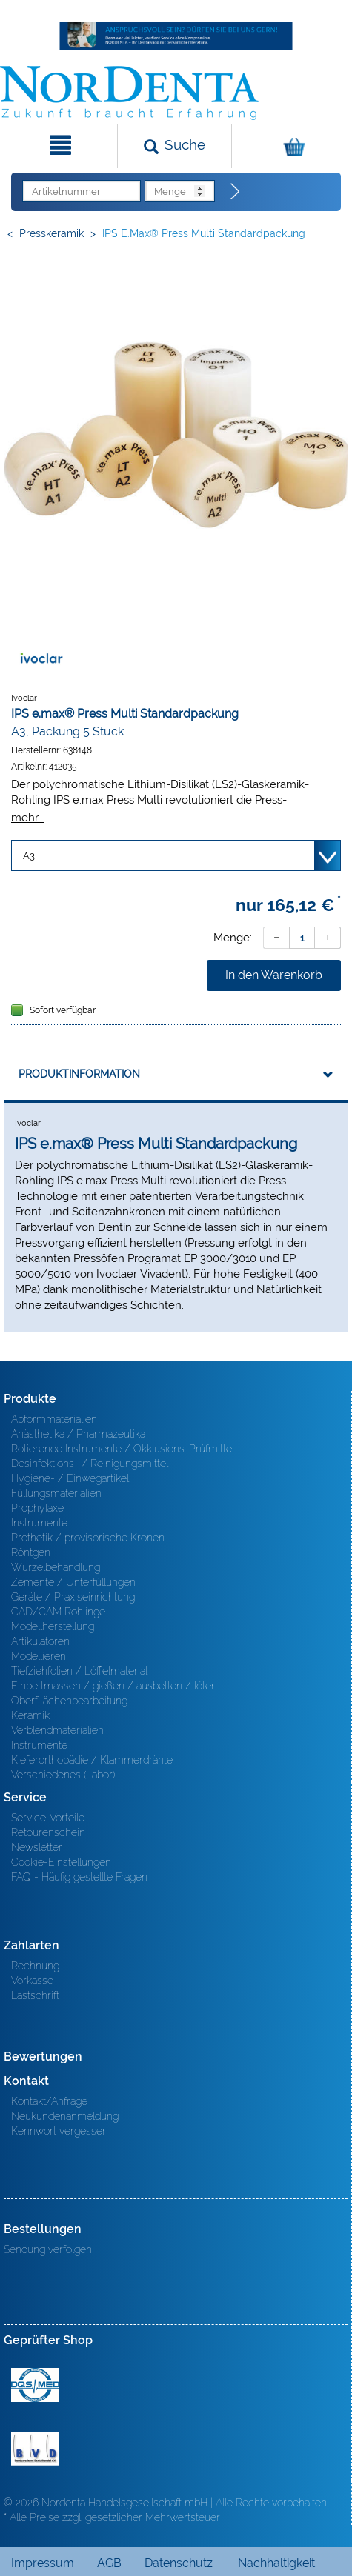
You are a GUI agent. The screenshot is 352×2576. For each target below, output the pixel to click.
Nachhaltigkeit (276, 2563)
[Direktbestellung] (236, 191)
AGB (109, 2563)
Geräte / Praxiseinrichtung (73, 1597)
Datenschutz (179, 2563)
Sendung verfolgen (48, 2249)
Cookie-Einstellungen (61, 1862)
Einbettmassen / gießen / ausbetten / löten (114, 1686)
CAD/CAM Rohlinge (58, 1612)
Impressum (42, 2563)
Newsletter (36, 1847)
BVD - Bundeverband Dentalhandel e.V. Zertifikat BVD (35, 2449)
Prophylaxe (37, 1508)
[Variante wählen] (176, 855)
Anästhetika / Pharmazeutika (78, 1434)
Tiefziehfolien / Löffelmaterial (79, 1671)
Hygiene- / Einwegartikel (70, 1478)
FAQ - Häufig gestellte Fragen (79, 1877)
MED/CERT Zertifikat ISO (35, 2385)
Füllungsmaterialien (56, 1493)
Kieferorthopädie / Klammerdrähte (92, 1760)
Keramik (30, 1715)
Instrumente (39, 1523)
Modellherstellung (52, 1626)
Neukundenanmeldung (65, 2116)
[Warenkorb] (290, 146)
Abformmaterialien (54, 1419)
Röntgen (30, 1552)
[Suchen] (174, 146)
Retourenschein (48, 1832)
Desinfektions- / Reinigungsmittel (89, 1463)
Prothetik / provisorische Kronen (88, 1538)
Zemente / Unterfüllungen (73, 1582)
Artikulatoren (40, 1641)
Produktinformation (79, 1074)
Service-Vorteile (47, 1817)
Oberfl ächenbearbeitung (69, 1700)
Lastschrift (35, 1995)
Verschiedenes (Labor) (63, 1775)
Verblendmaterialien (57, 1730)
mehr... (27, 817)
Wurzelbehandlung (55, 1567)
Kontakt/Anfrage (49, 2101)
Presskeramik (51, 233)
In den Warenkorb (273, 975)
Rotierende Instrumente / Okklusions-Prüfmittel (122, 1449)
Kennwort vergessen (59, 2131)
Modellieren (38, 1656)
